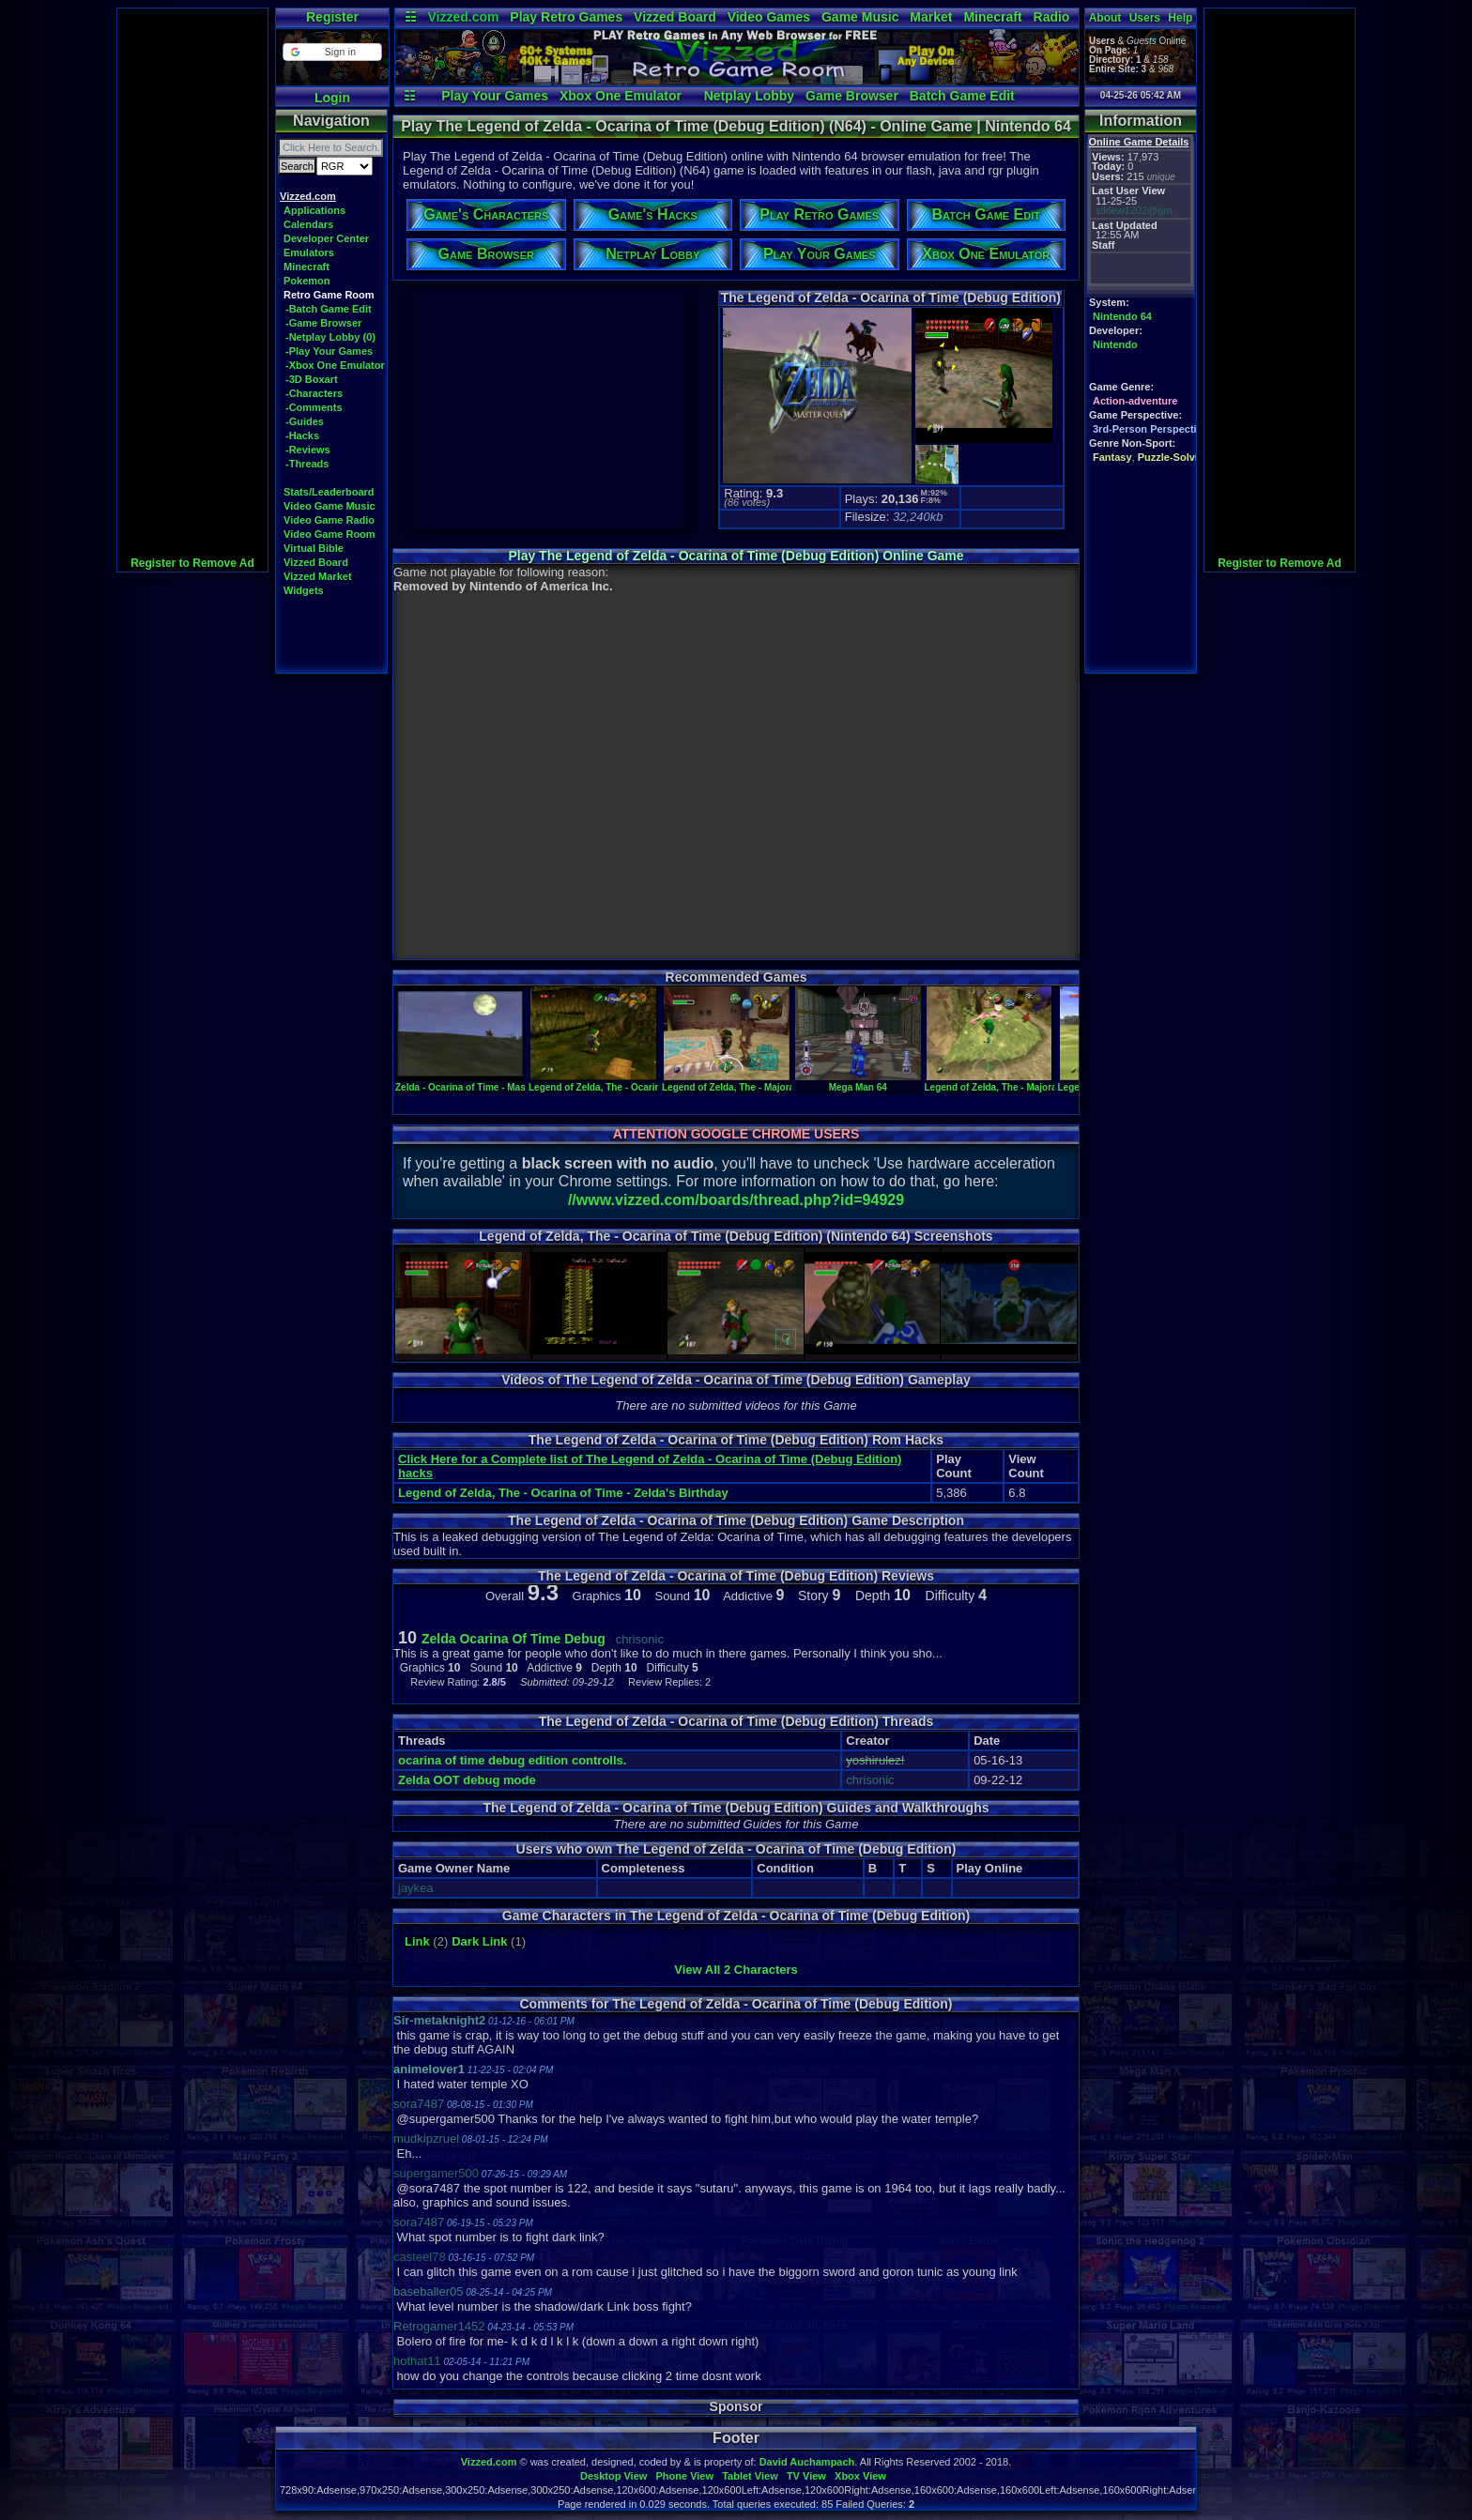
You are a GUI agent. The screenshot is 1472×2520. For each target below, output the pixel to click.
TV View (806, 2476)
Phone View (684, 2476)
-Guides (304, 421)
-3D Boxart (311, 379)
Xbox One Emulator (621, 95)
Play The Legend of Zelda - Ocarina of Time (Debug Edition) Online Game (735, 555)
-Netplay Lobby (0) (330, 337)
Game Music (859, 16)
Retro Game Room (329, 294)
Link (417, 1941)
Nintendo (1115, 344)
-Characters (314, 393)
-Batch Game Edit (328, 308)
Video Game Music (330, 506)
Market (931, 16)
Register (332, 16)
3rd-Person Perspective (1150, 429)
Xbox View (860, 2476)
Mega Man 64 (858, 1082)
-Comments (314, 407)
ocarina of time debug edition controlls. (512, 1760)
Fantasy (1112, 457)
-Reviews (307, 449)
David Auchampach (807, 2461)
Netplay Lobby (749, 95)
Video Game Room (330, 534)
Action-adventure (1135, 400)
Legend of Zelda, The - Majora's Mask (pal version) (774, 1082)
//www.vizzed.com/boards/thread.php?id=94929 (736, 1200)
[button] (332, 52)
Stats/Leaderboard (329, 491)
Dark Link (479, 1941)
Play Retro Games (566, 16)
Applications (314, 210)
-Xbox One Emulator (335, 365)
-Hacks (302, 435)
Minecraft (992, 16)
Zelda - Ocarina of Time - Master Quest (481, 1082)
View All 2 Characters (736, 1970)
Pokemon (307, 280)
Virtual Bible (314, 548)
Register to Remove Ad (192, 563)
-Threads (307, 463)
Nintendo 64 (1122, 316)
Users (1144, 17)
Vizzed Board (675, 16)
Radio (1052, 16)
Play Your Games (494, 95)
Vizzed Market (318, 576)
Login (332, 97)
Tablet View (750, 2476)
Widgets (304, 590)
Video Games (769, 16)
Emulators (309, 252)
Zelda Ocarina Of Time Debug (514, 1638)
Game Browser (851, 95)
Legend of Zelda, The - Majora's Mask (1008, 1082)
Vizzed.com (462, 16)
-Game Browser (323, 322)
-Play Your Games (329, 351)
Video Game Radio (329, 520)
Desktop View (613, 2476)
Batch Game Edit (962, 95)
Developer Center (326, 238)
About (1105, 17)
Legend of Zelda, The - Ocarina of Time (615, 1082)
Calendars (308, 224)
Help (1180, 17)
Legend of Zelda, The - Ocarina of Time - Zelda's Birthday (563, 1493)
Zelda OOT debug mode (467, 1780)
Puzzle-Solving (1174, 457)
